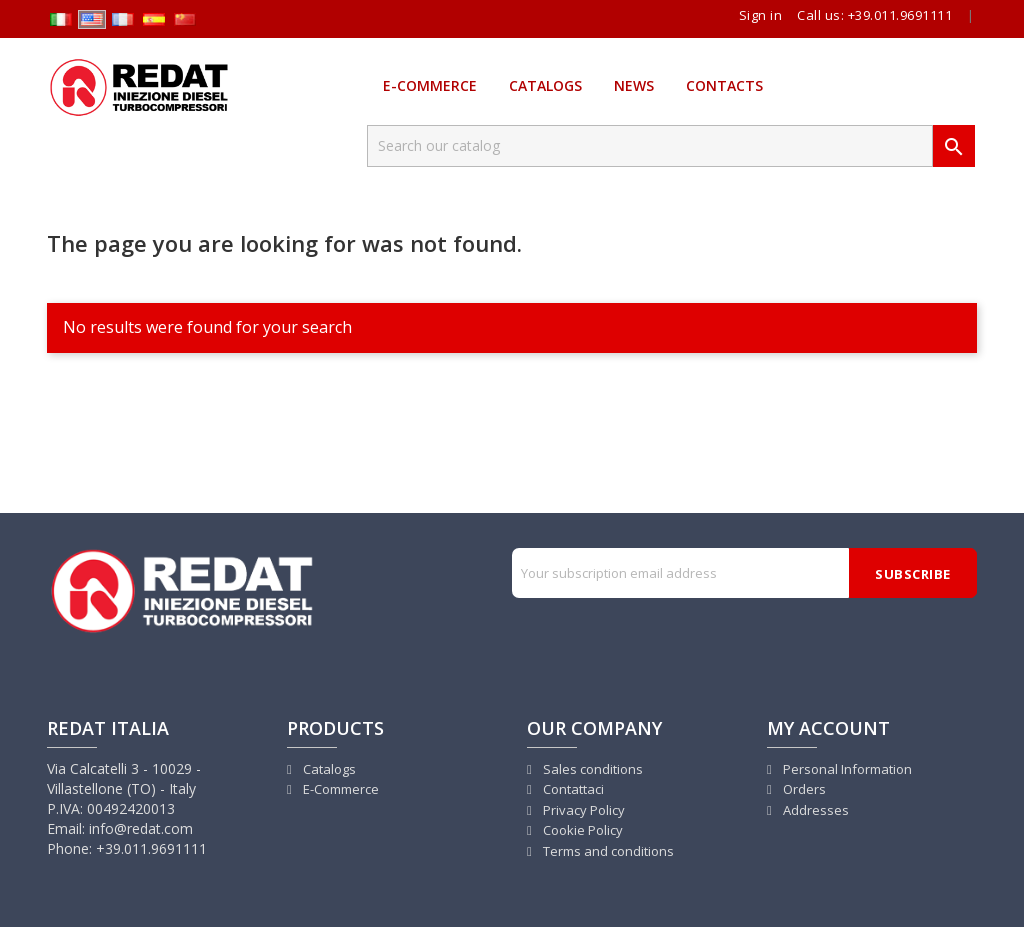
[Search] (650, 146)
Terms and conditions (607, 851)
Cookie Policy (581, 830)
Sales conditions (591, 769)
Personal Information (846, 769)
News (634, 85)
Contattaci (572, 789)
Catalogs (545, 85)
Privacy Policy (582, 810)
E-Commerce (430, 85)
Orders (803, 789)
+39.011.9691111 (900, 15)
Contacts (724, 85)
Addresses (814, 810)
